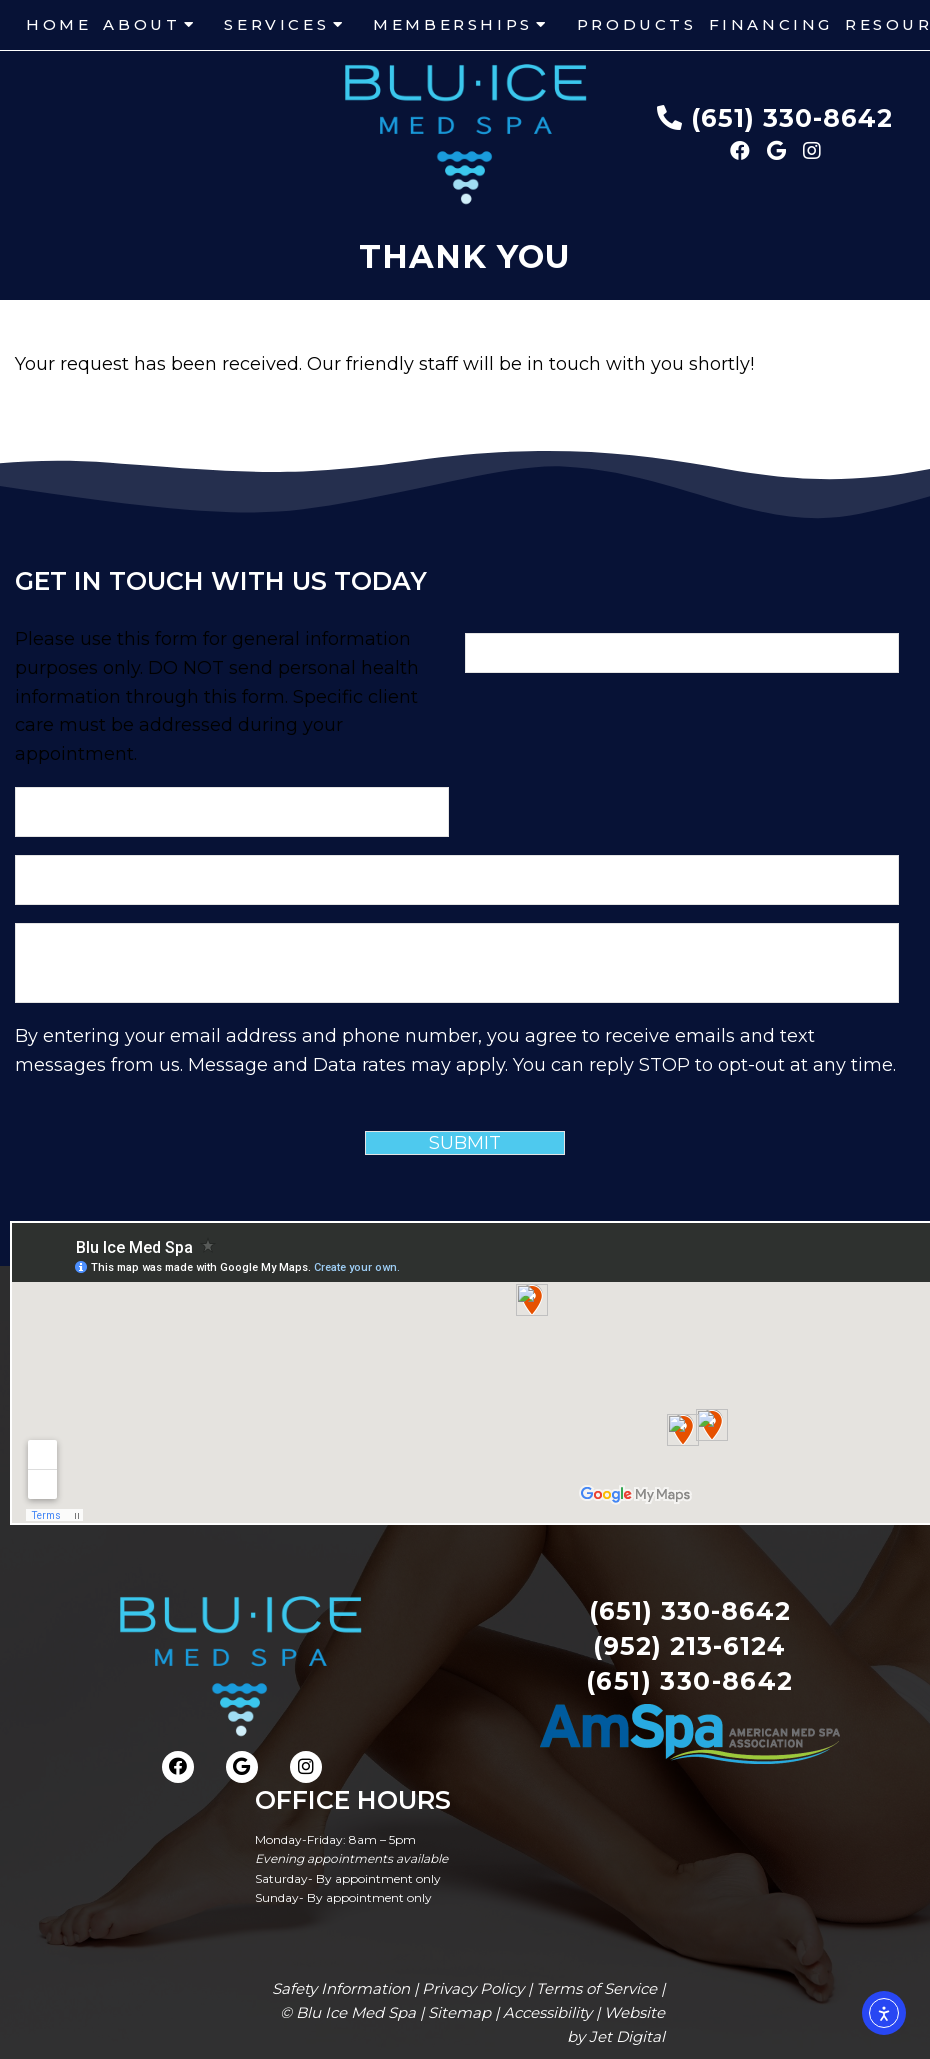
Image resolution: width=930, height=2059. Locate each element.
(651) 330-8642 (792, 118)
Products (637, 24)
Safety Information (341, 1988)
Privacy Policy (473, 1988)
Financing (771, 24)
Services (276, 24)
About (141, 24)
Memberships (453, 24)
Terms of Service (596, 1988)
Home (58, 24)
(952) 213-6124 (689, 1646)
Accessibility (547, 2012)
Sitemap (459, 2012)
